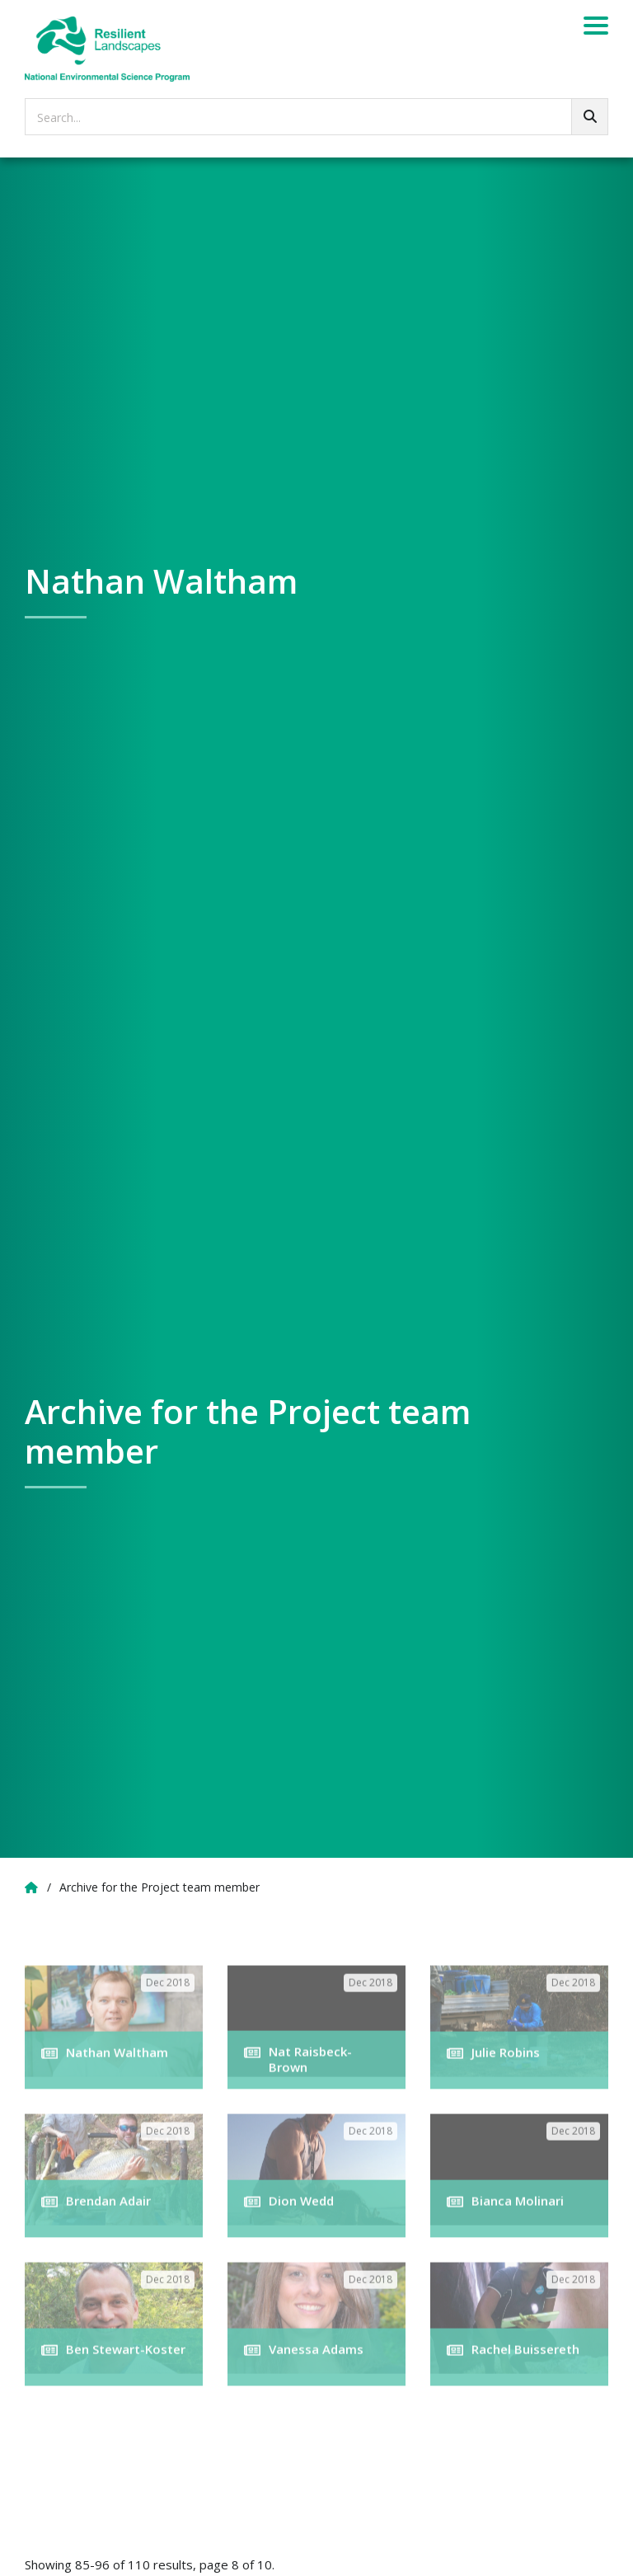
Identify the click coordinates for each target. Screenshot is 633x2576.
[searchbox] (316, 116)
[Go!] (589, 116)
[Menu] (596, 28)
